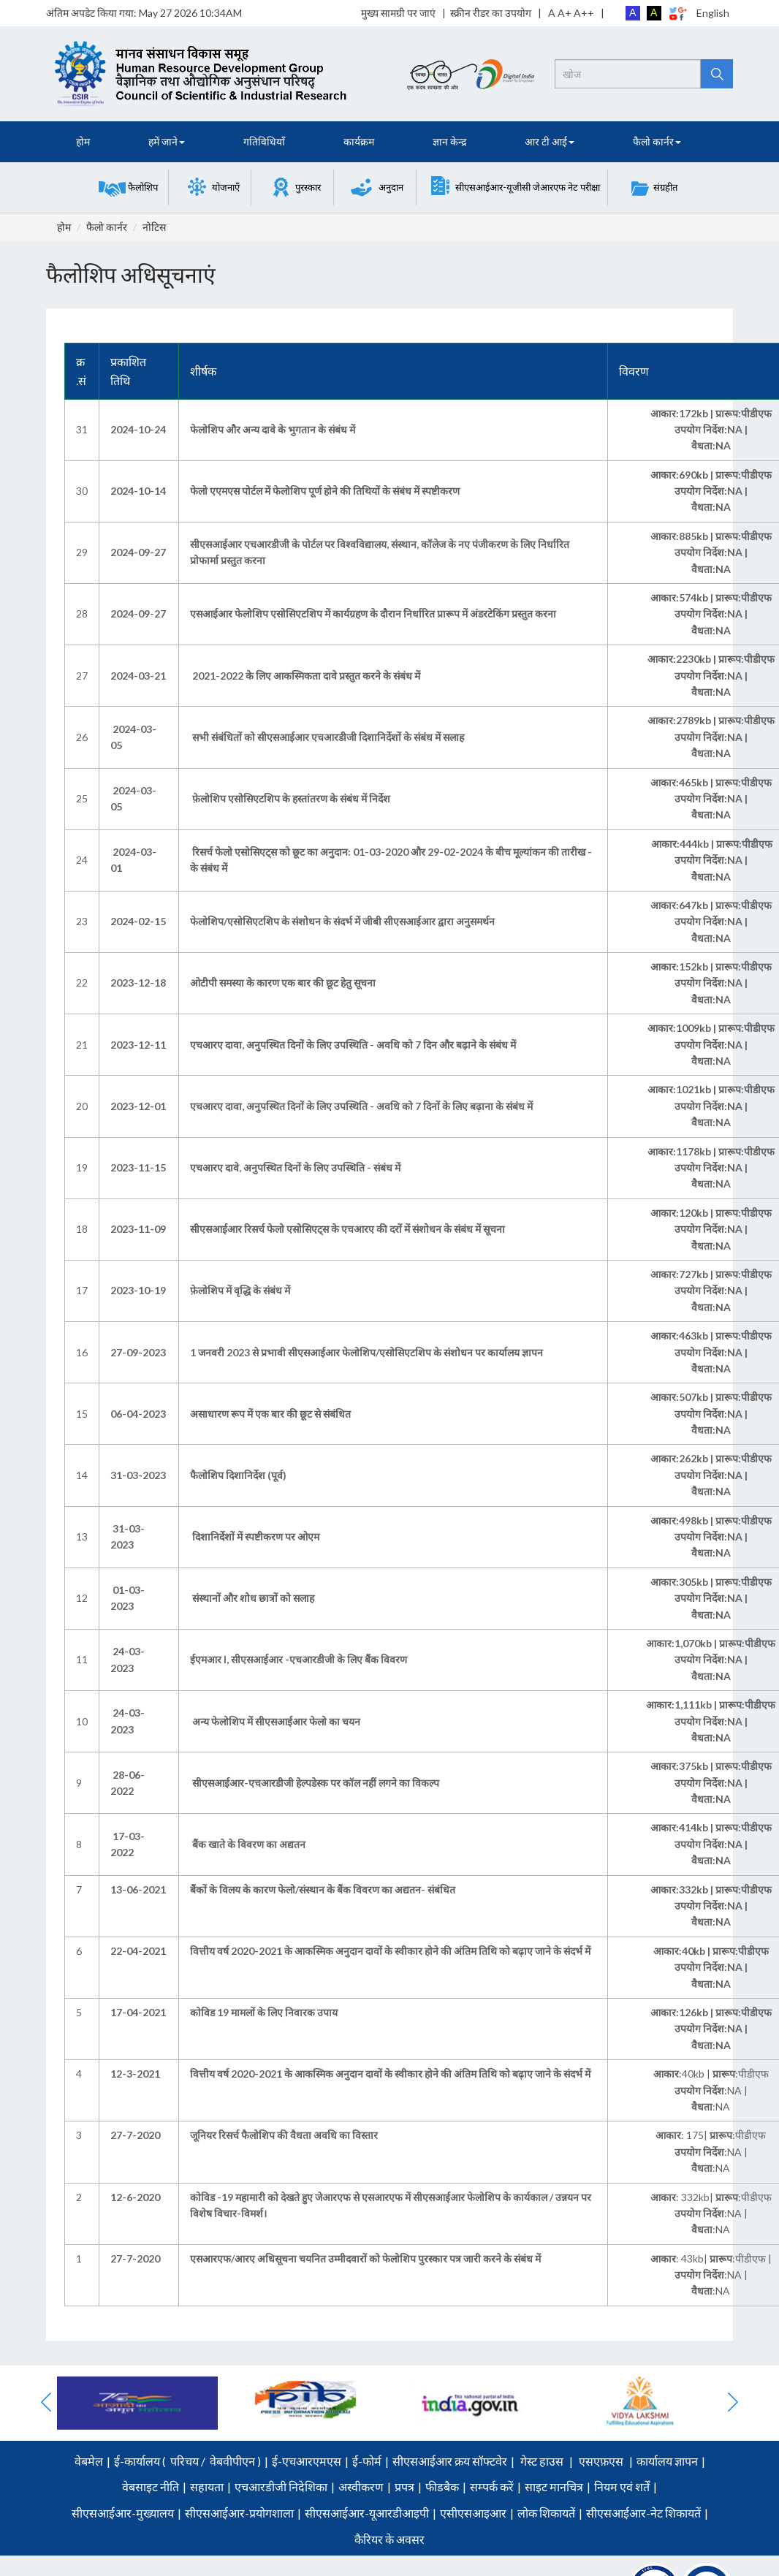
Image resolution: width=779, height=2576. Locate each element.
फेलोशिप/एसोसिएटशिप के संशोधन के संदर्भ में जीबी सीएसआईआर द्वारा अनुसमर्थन (342, 921)
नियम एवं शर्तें (622, 2486)
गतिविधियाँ (264, 141)
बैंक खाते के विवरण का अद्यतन (248, 1844)
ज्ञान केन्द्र (449, 141)
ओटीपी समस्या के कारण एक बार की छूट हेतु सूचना (283, 982)
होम (83, 141)
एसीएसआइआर (473, 2513)
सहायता (207, 2486)
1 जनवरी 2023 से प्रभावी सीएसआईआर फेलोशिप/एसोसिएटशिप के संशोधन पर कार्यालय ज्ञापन (366, 1352)
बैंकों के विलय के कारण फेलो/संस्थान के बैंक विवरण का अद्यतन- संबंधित (322, 1889)
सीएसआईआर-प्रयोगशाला (239, 2513)
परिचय (184, 2461)
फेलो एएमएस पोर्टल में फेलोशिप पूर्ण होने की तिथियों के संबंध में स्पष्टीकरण (325, 491)
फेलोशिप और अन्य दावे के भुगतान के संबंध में (272, 429)
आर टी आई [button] (549, 141)
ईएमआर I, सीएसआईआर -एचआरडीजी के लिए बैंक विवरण (298, 1659)
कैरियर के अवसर (389, 2539)
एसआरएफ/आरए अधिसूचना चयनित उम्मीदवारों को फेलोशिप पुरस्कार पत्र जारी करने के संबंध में (365, 2258)
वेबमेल (89, 2461)
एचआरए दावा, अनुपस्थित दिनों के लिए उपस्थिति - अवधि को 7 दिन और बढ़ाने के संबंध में (353, 1044)
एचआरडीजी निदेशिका (281, 2486)
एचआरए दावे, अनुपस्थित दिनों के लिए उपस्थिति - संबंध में (295, 1167)
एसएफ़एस (601, 2461)
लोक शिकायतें (546, 2513)
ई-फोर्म (366, 2461)
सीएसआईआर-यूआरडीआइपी (367, 2513)
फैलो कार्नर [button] (657, 141)
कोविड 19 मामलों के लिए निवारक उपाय (264, 2012)
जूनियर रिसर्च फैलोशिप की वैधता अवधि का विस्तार (284, 2135)
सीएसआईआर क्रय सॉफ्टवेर (449, 2461)
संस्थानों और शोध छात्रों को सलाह (253, 1598)
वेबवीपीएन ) (234, 2461)
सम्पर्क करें (492, 2486)
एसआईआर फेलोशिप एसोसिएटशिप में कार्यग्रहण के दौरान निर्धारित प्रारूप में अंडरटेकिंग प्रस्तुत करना (373, 613)
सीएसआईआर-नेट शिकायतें (643, 2513)
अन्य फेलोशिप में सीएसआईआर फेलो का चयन (276, 1721)
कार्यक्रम (358, 141)
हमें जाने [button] (166, 141)
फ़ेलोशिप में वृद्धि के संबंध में (240, 1290)
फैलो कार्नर (106, 227)
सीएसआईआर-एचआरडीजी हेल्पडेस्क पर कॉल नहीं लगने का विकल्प (315, 1783)
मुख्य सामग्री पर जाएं (398, 13)
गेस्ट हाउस (542, 2461)
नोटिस (154, 227)
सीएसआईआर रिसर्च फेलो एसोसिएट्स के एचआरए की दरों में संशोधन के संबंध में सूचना (347, 1229)
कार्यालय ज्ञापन (667, 2461)
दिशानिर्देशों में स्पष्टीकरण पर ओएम (255, 1536)
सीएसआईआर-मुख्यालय (123, 2513)
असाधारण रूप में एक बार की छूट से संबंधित (270, 1413)
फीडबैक (442, 2486)
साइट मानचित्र (554, 2486)
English (712, 13)
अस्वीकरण (361, 2486)
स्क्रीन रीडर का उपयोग (490, 13)
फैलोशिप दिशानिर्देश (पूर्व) (238, 1475)
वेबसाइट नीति (150, 2486)
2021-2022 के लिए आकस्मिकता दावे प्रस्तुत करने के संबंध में (307, 675)
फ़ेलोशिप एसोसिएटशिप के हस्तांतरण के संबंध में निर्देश (291, 798)
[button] (128, 187)
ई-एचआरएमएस (306, 2461)
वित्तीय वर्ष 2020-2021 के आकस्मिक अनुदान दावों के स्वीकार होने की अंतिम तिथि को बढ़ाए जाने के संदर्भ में (390, 1951)
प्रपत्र (404, 2486)
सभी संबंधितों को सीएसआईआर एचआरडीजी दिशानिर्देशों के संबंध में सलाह (328, 737)
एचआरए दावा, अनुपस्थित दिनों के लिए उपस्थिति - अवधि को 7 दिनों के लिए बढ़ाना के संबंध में (361, 1106)
